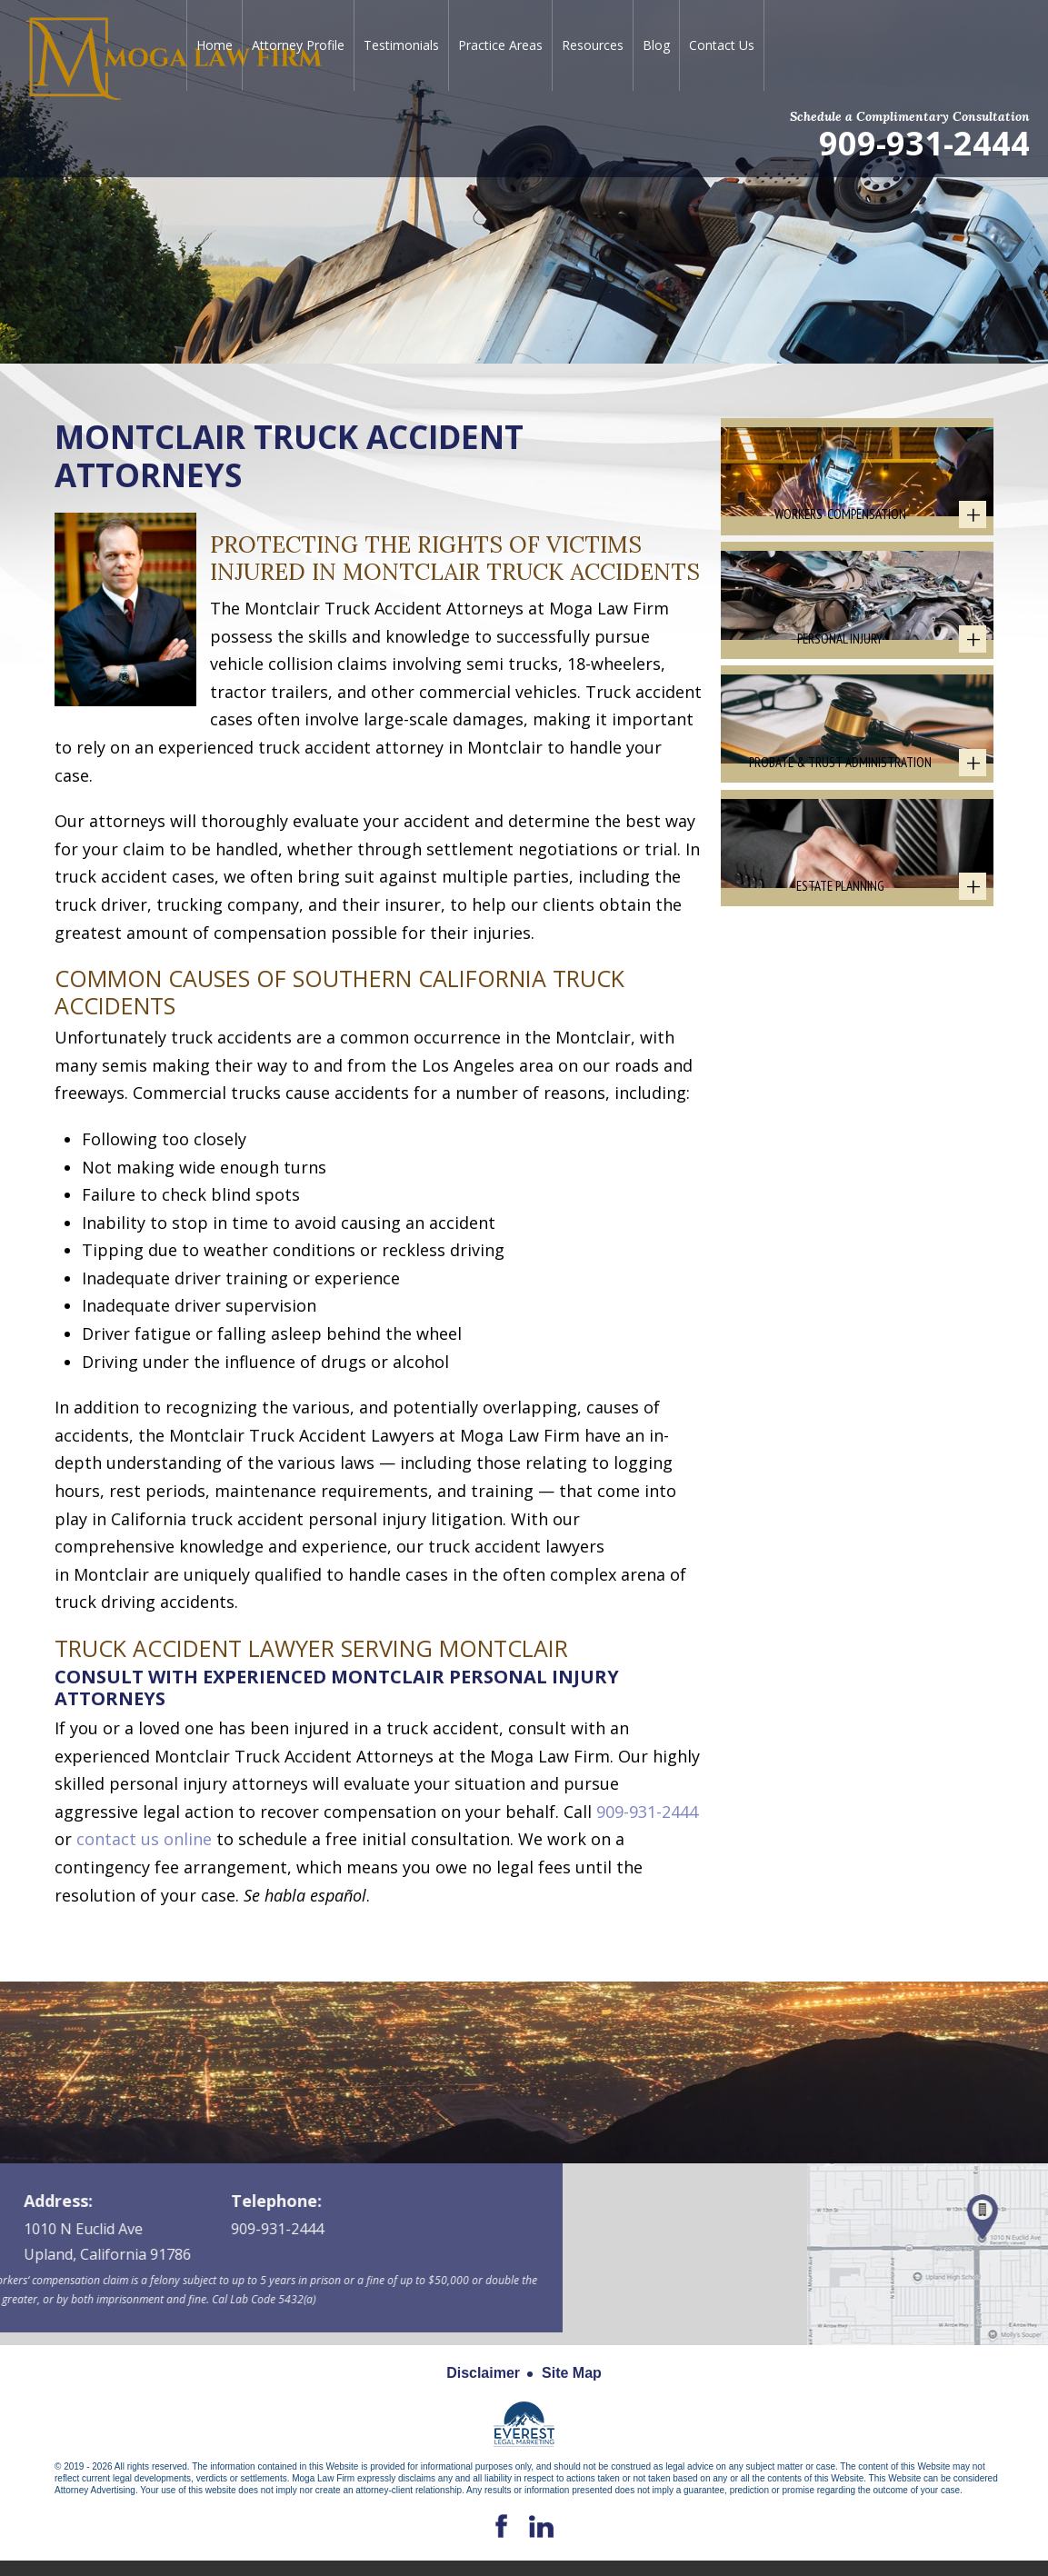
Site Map (572, 2373)
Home (214, 45)
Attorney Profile (298, 45)
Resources (593, 45)
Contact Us (721, 45)
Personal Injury (840, 682)
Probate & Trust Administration (840, 827)
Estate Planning (840, 974)
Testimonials (401, 45)
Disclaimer (483, 2373)
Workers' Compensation (840, 535)
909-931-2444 (924, 142)
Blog (656, 45)
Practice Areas (500, 45)
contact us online (144, 1839)
